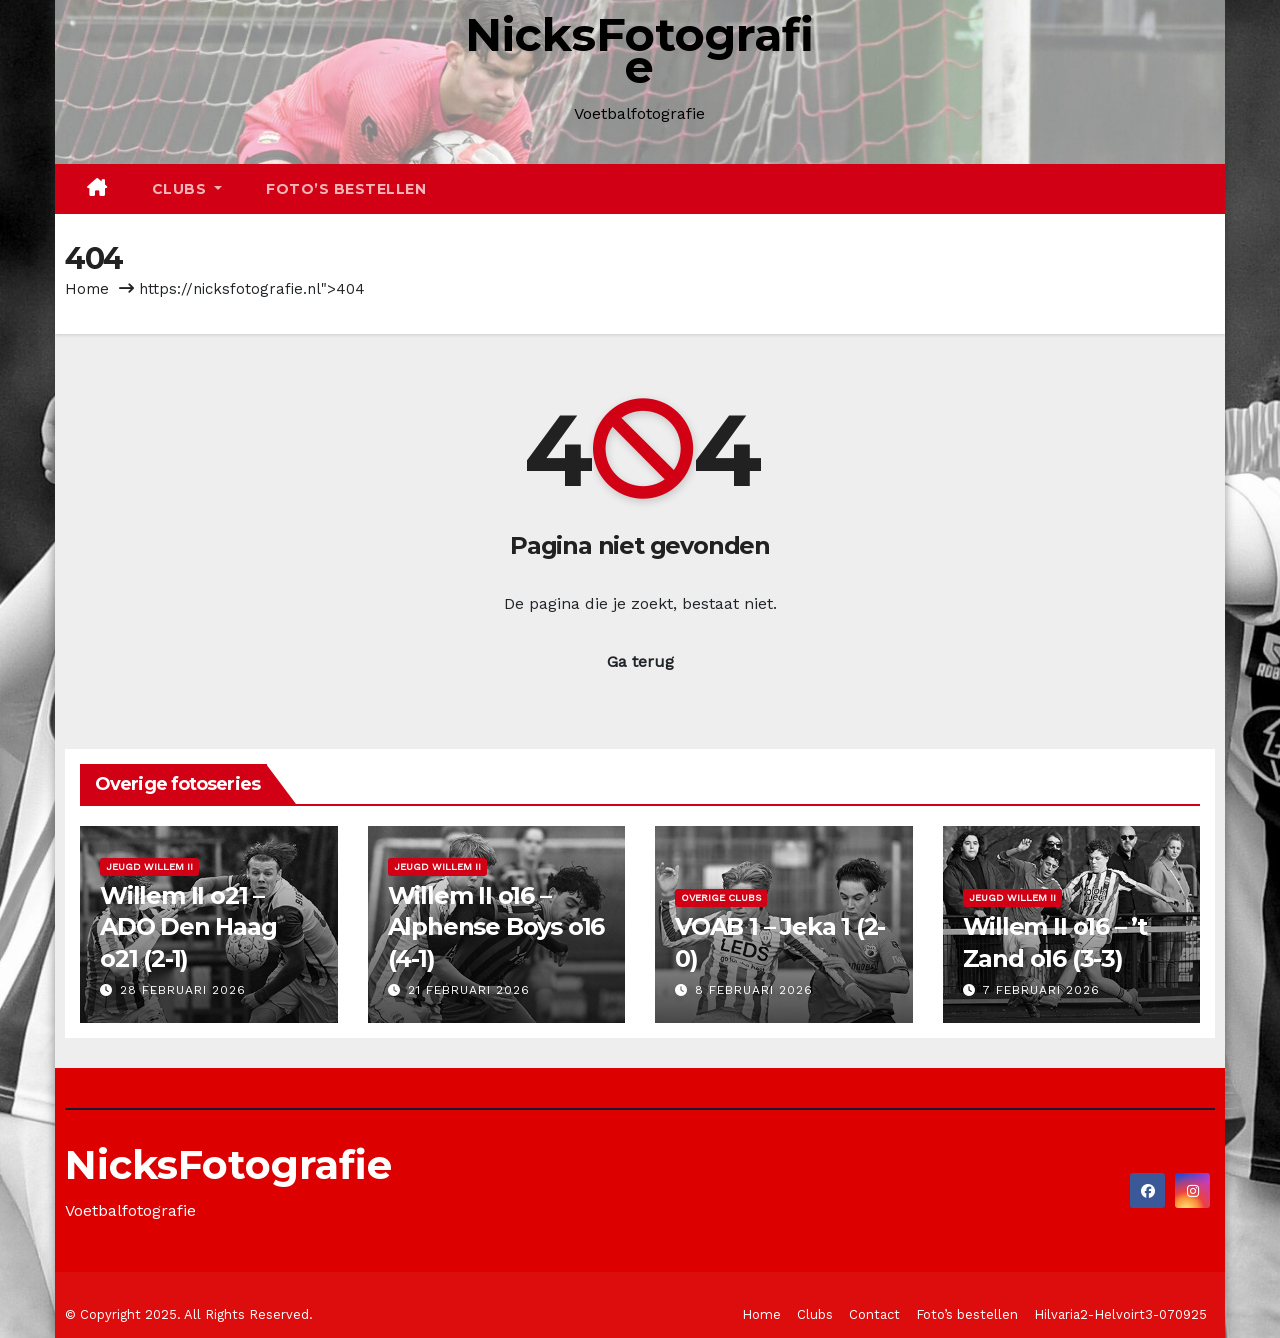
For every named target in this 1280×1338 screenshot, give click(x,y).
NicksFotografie (639, 50)
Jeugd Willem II (149, 866)
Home (87, 289)
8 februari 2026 (754, 990)
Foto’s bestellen (346, 189)
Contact (874, 1314)
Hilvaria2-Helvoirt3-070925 (1120, 1314)
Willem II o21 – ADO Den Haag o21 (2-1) (188, 926)
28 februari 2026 (183, 990)
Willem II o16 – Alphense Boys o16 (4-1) (496, 926)
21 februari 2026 (469, 990)
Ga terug (640, 661)
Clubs (187, 189)
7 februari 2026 (1041, 990)
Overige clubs (721, 897)
